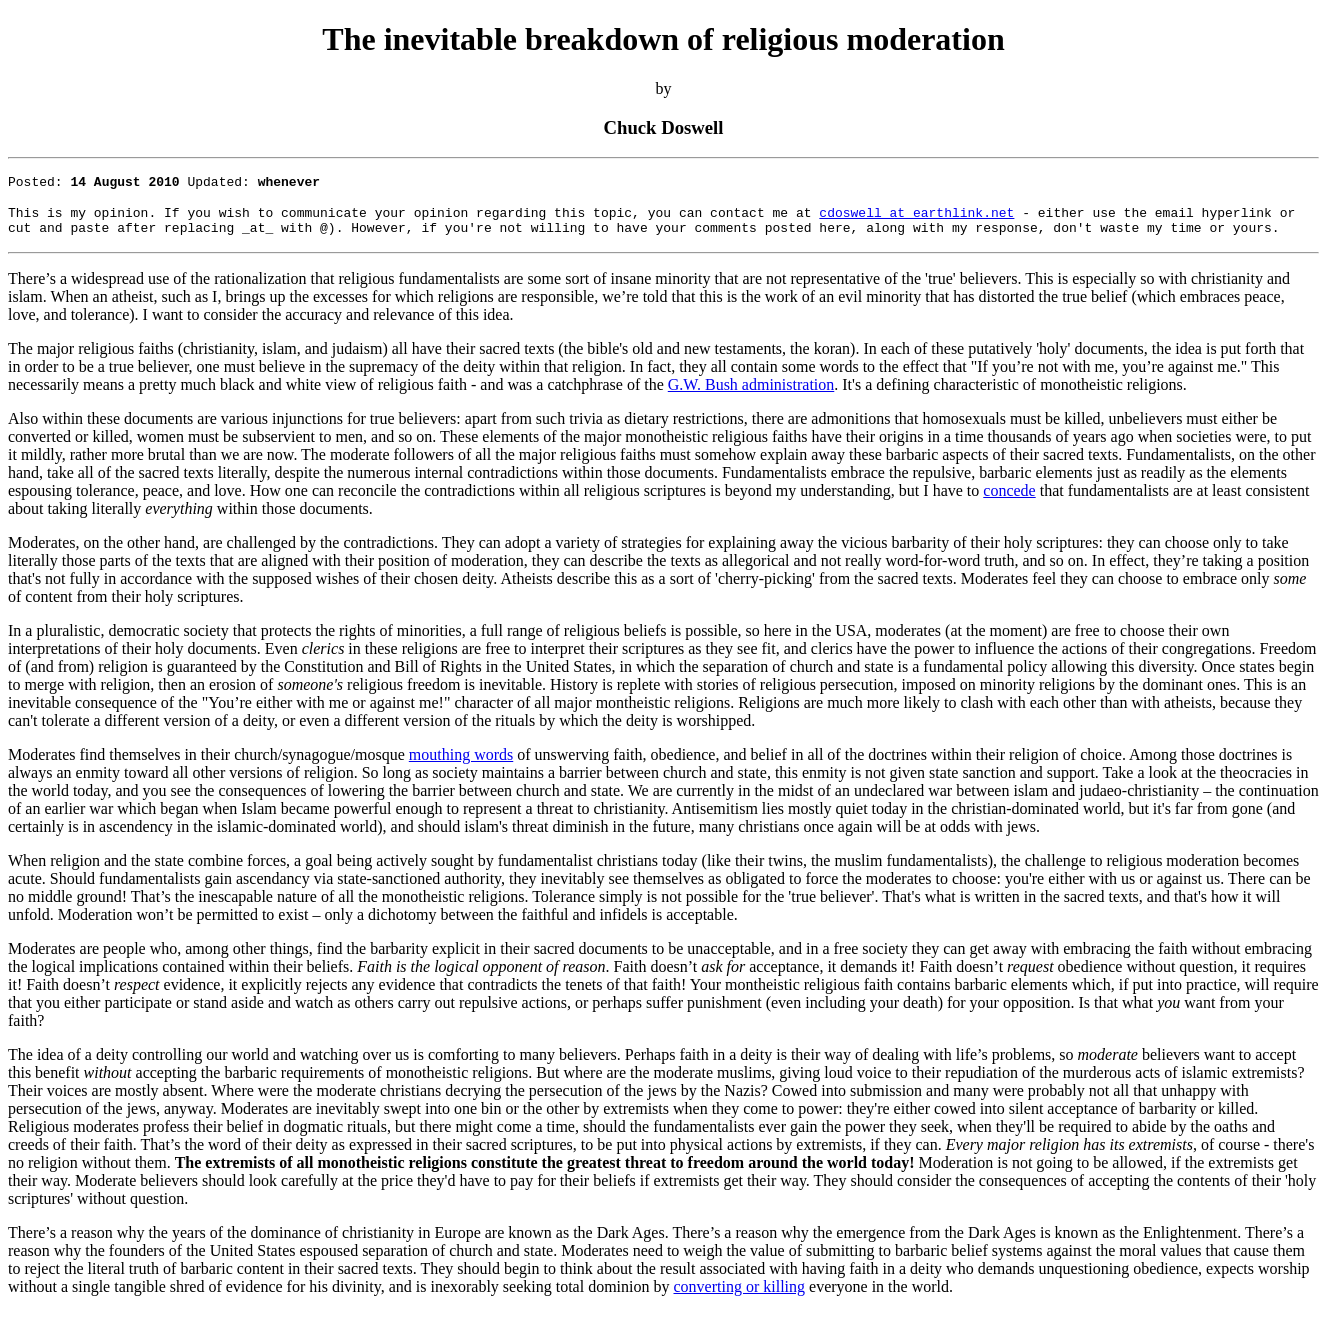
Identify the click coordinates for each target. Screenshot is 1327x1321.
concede (1009, 499)
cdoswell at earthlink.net (916, 218)
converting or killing (740, 1295)
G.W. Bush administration (751, 393)
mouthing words (461, 763)
